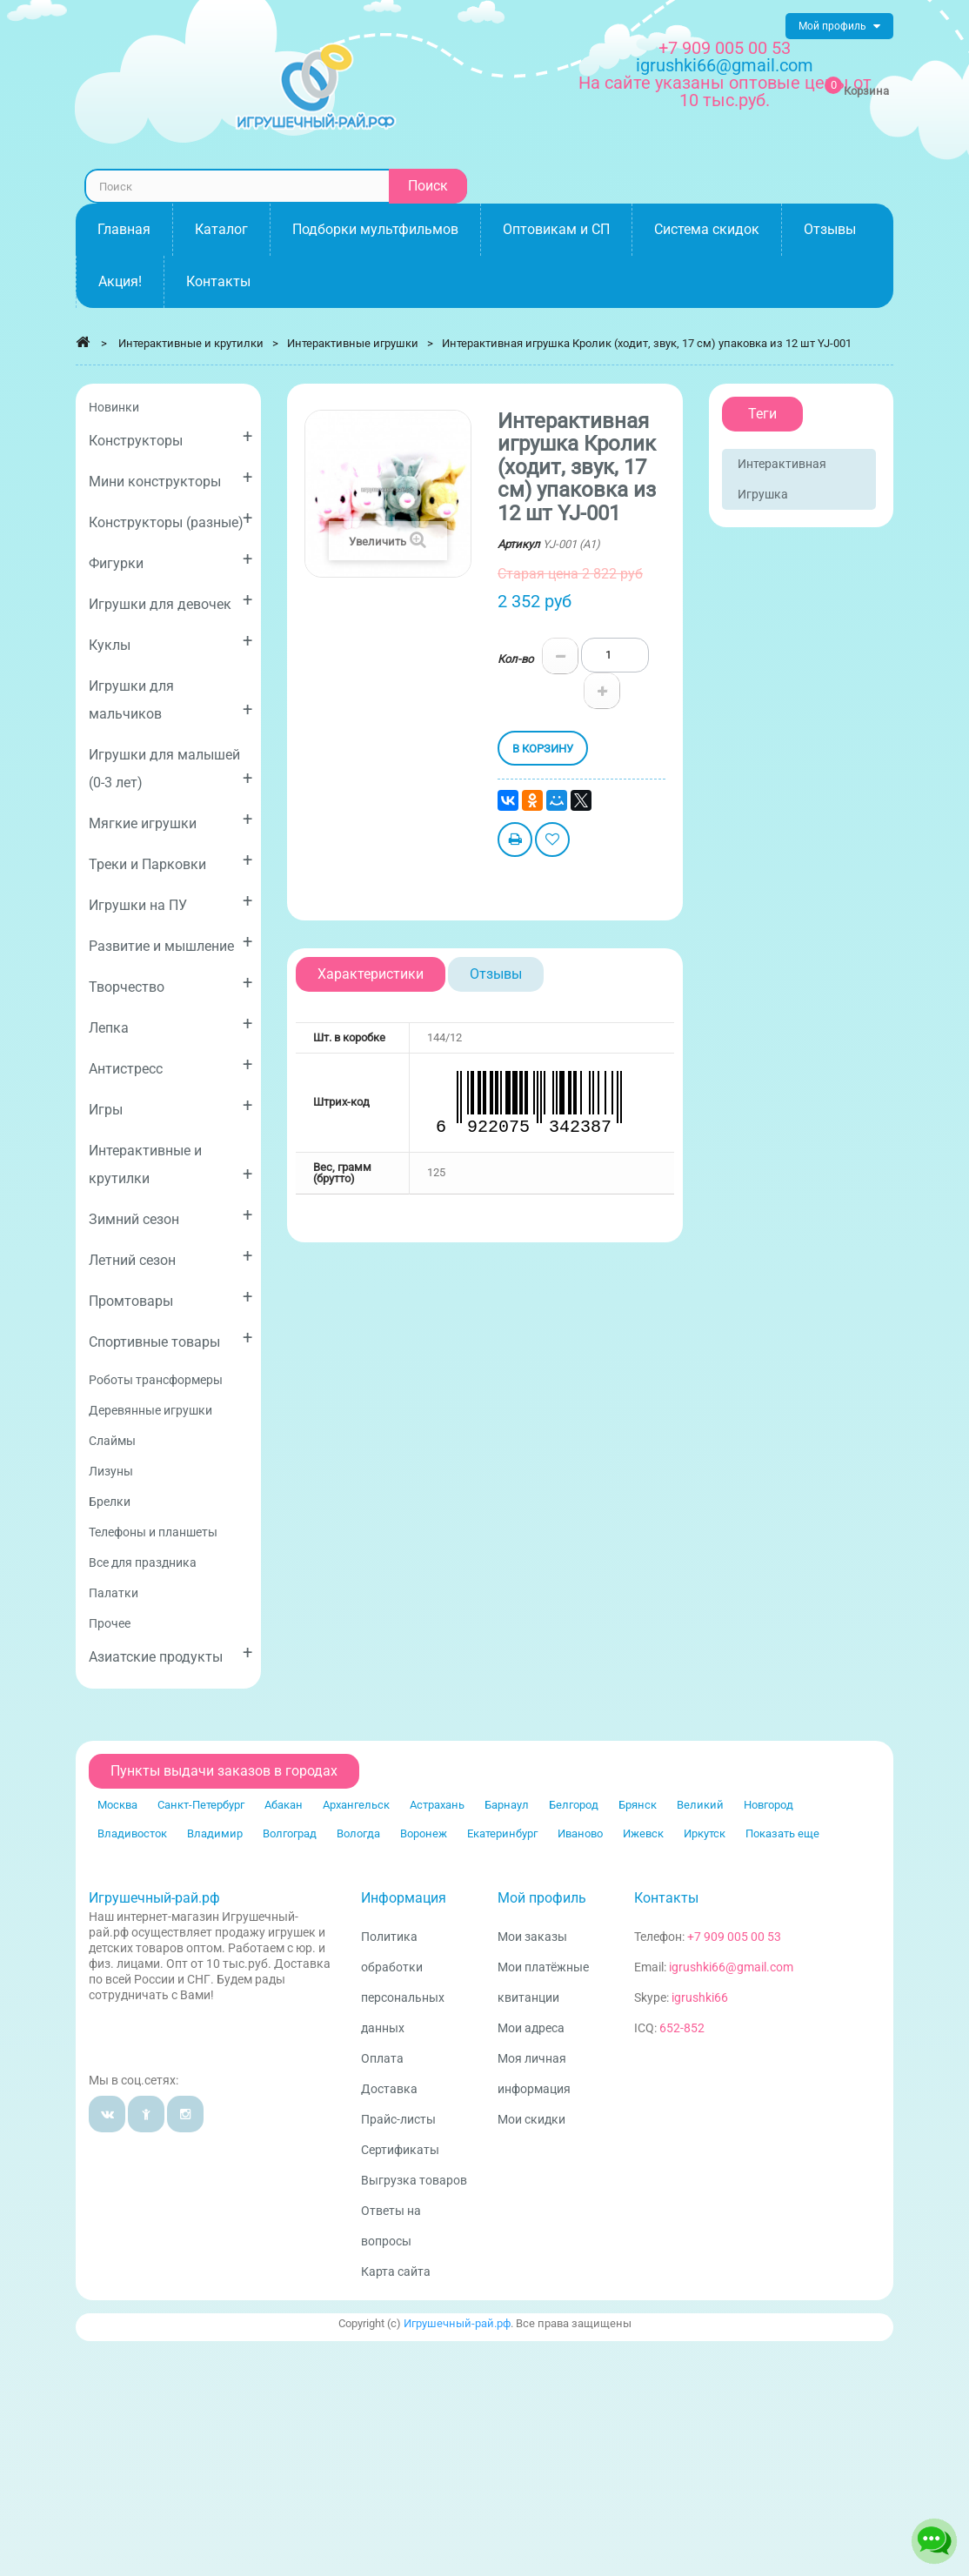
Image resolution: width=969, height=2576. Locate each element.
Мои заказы (532, 1937)
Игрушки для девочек (170, 600)
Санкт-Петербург (200, 1804)
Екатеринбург (502, 1833)
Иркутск (704, 1833)
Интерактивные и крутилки (170, 1164)
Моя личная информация (534, 2073)
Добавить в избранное (552, 841)
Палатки (113, 1593)
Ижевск (643, 1833)
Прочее (109, 1623)
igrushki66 (700, 1997)
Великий (700, 1804)
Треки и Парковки (170, 861)
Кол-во (515, 659)
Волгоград (290, 1833)
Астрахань (437, 1804)
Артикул (519, 544)
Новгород (768, 1804)
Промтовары (170, 1297)
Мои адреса (531, 2028)
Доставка (389, 2089)
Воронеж (423, 1833)
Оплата (382, 2058)
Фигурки (170, 560)
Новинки (114, 407)
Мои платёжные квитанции (543, 1982)
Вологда (358, 1833)
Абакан (283, 1804)
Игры (170, 1106)
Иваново (580, 1833)
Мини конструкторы (170, 478)
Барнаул (506, 1804)
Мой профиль (542, 1898)
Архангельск (356, 1804)
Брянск (637, 1804)
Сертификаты (400, 2150)
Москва (117, 1804)
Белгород (573, 1804)
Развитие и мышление (170, 942)
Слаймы (112, 1441)
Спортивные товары (170, 1338)
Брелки (109, 1502)
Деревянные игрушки (150, 1410)
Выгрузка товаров (414, 2180)
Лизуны (111, 1471)
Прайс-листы (398, 2119)
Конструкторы (170, 437)
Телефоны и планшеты (153, 1532)
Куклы (170, 641)
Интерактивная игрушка (782, 479)
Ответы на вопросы (391, 2226)
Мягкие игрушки (170, 820)
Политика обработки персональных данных (402, 1982)
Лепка (170, 1024)
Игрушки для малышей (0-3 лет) (170, 768)
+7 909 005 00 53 (724, 47)
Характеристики (370, 974)
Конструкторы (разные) (170, 519)
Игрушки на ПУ (170, 901)
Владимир (215, 1833)
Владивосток (132, 1833)
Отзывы (496, 974)
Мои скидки (531, 2119)
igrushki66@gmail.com (731, 1967)
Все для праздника (143, 1562)
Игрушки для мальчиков (170, 700)
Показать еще (782, 1833)
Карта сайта (396, 2271)
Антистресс (170, 1065)
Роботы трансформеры (156, 1380)
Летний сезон (170, 1256)
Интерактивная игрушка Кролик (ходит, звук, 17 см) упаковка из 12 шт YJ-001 (647, 343)
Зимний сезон (170, 1216)
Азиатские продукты (170, 1653)
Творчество (170, 983)
